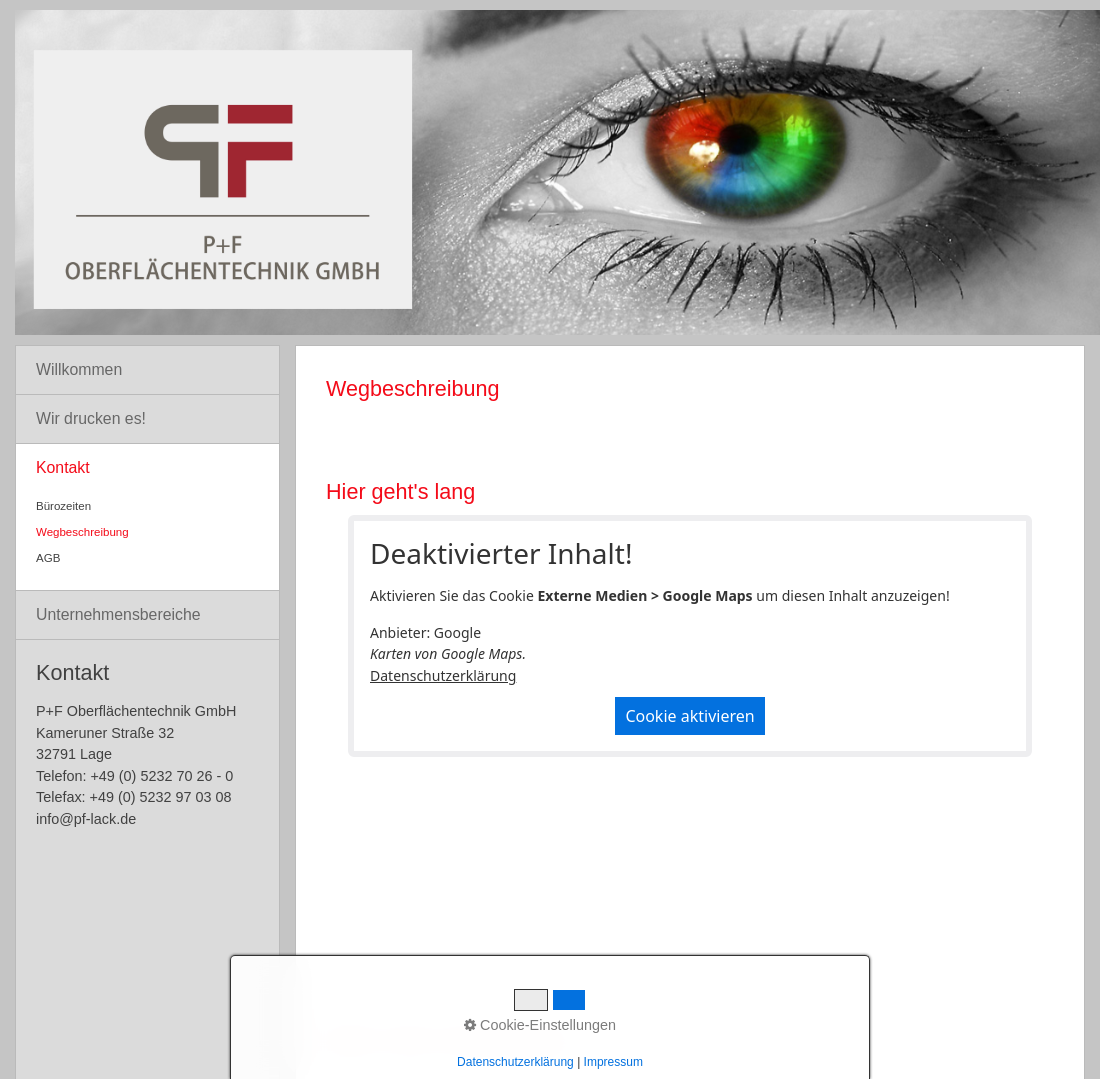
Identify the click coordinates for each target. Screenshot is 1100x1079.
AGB (48, 558)
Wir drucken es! (91, 418)
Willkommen (79, 369)
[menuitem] (147, 370)
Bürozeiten (63, 506)
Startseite (349, 1040)
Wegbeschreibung (82, 532)
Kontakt (63, 467)
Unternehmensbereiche (118, 614)
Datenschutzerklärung (443, 675)
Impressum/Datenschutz (505, 1040)
